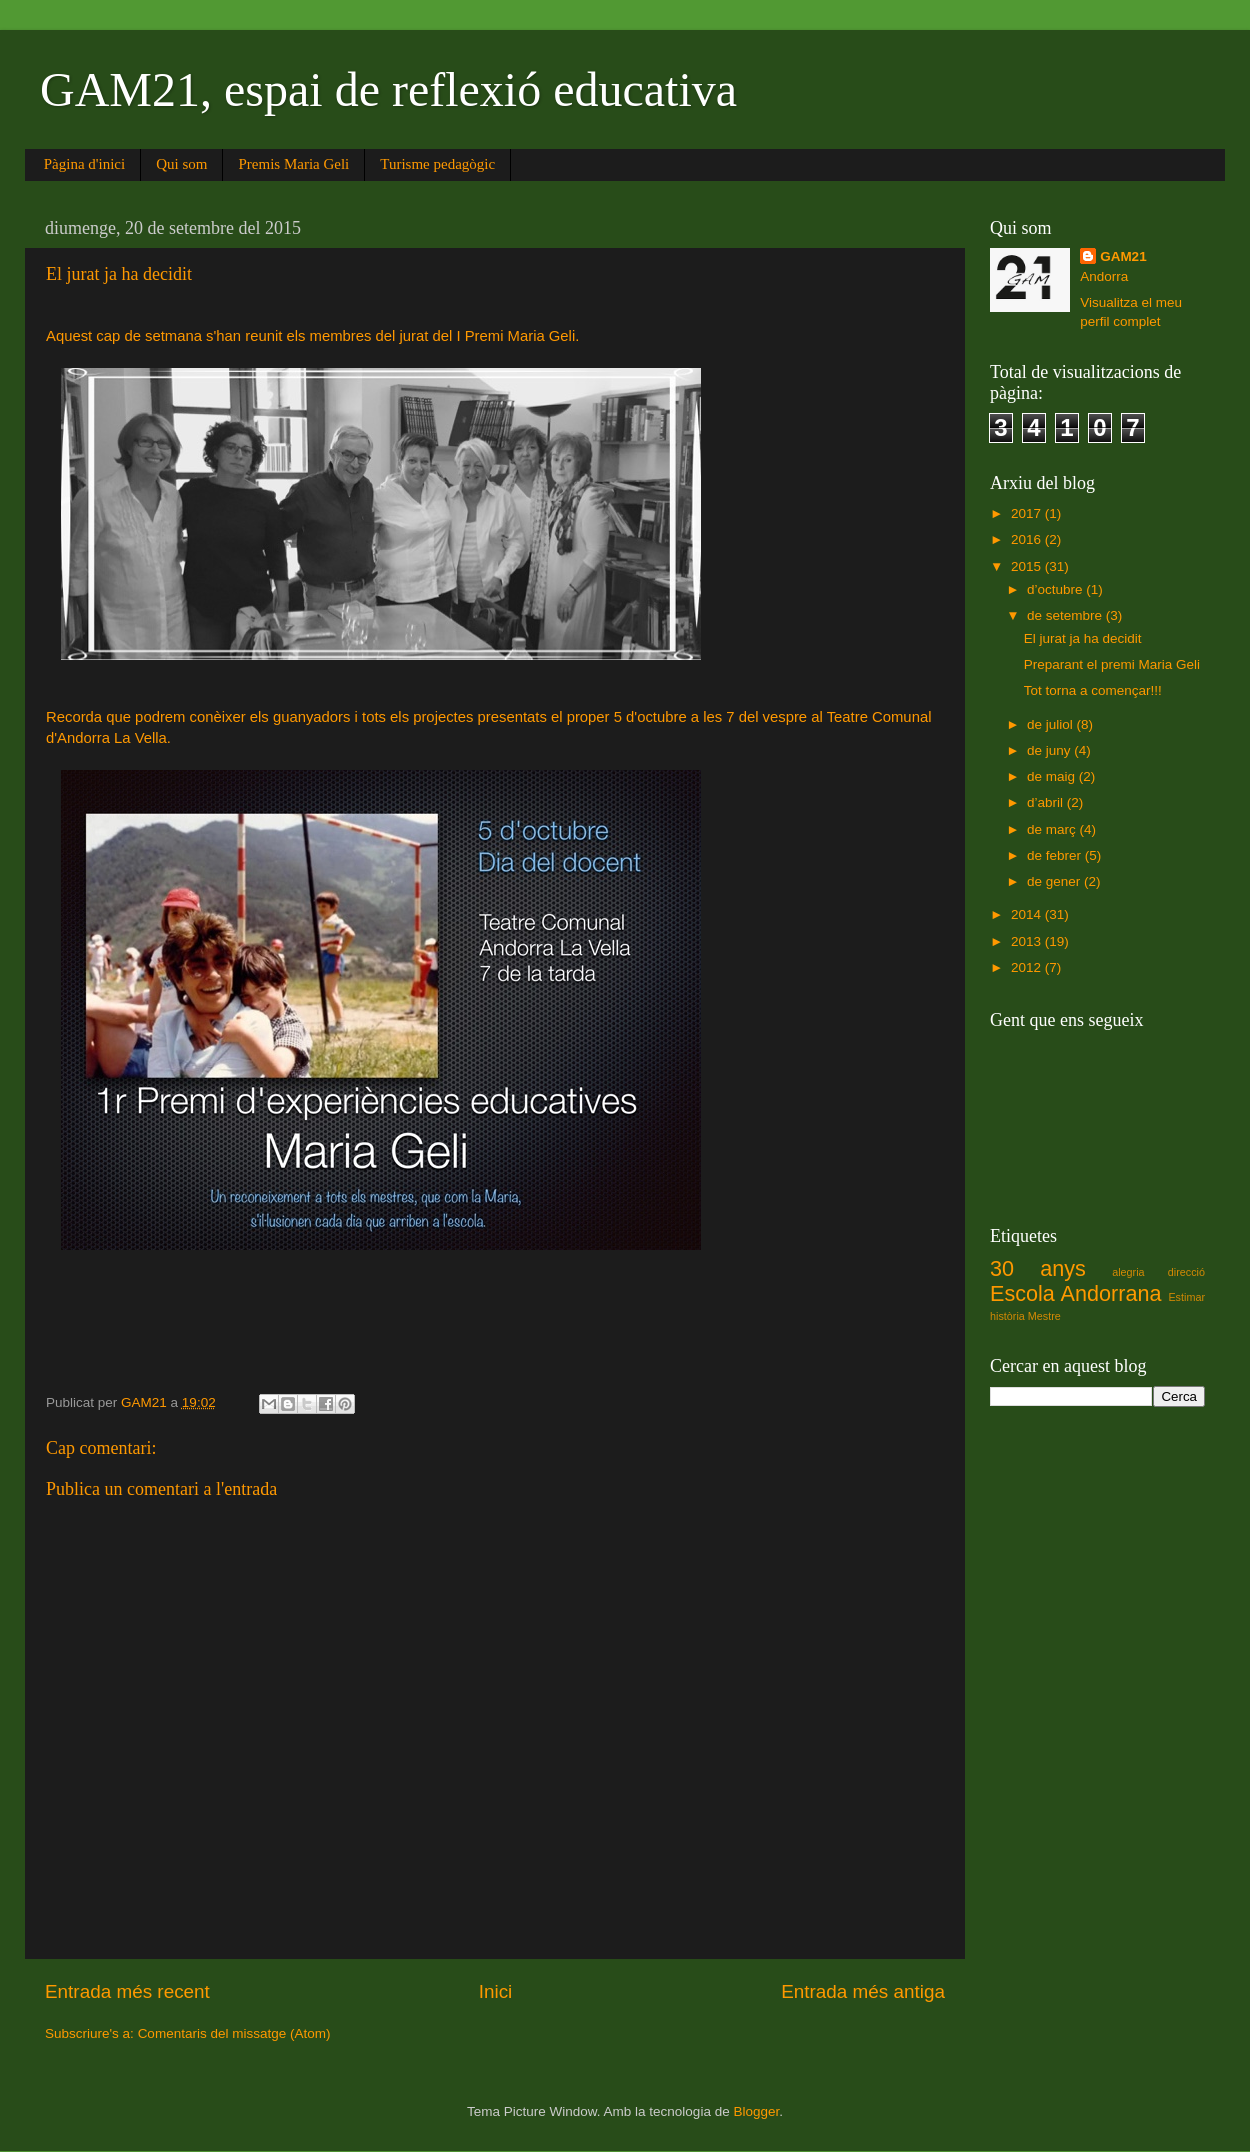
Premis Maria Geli (293, 164)
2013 (1028, 941)
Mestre (1044, 1316)
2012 (1028, 967)
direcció (1186, 1272)
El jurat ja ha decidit (1083, 638)
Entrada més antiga (863, 1991)
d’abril (1047, 802)
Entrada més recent (127, 1991)
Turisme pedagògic (437, 164)
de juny (1050, 750)
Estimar (1186, 1297)
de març (1053, 829)
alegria (1128, 1272)
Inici (496, 1991)
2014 (1028, 914)
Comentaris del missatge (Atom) (234, 2033)
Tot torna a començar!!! (1093, 690)
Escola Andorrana (1075, 1293)
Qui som (181, 164)
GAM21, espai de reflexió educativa (388, 89)
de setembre (1066, 615)
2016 (1028, 539)
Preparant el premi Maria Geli (1112, 664)
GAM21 (1123, 256)
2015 (1028, 566)
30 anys (1038, 1268)
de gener (1055, 881)
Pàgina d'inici (84, 164)
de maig (1053, 776)
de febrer (1056, 855)
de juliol (1052, 724)
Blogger (756, 2111)
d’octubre (1056, 589)
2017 (1028, 513)
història (1007, 1316)
